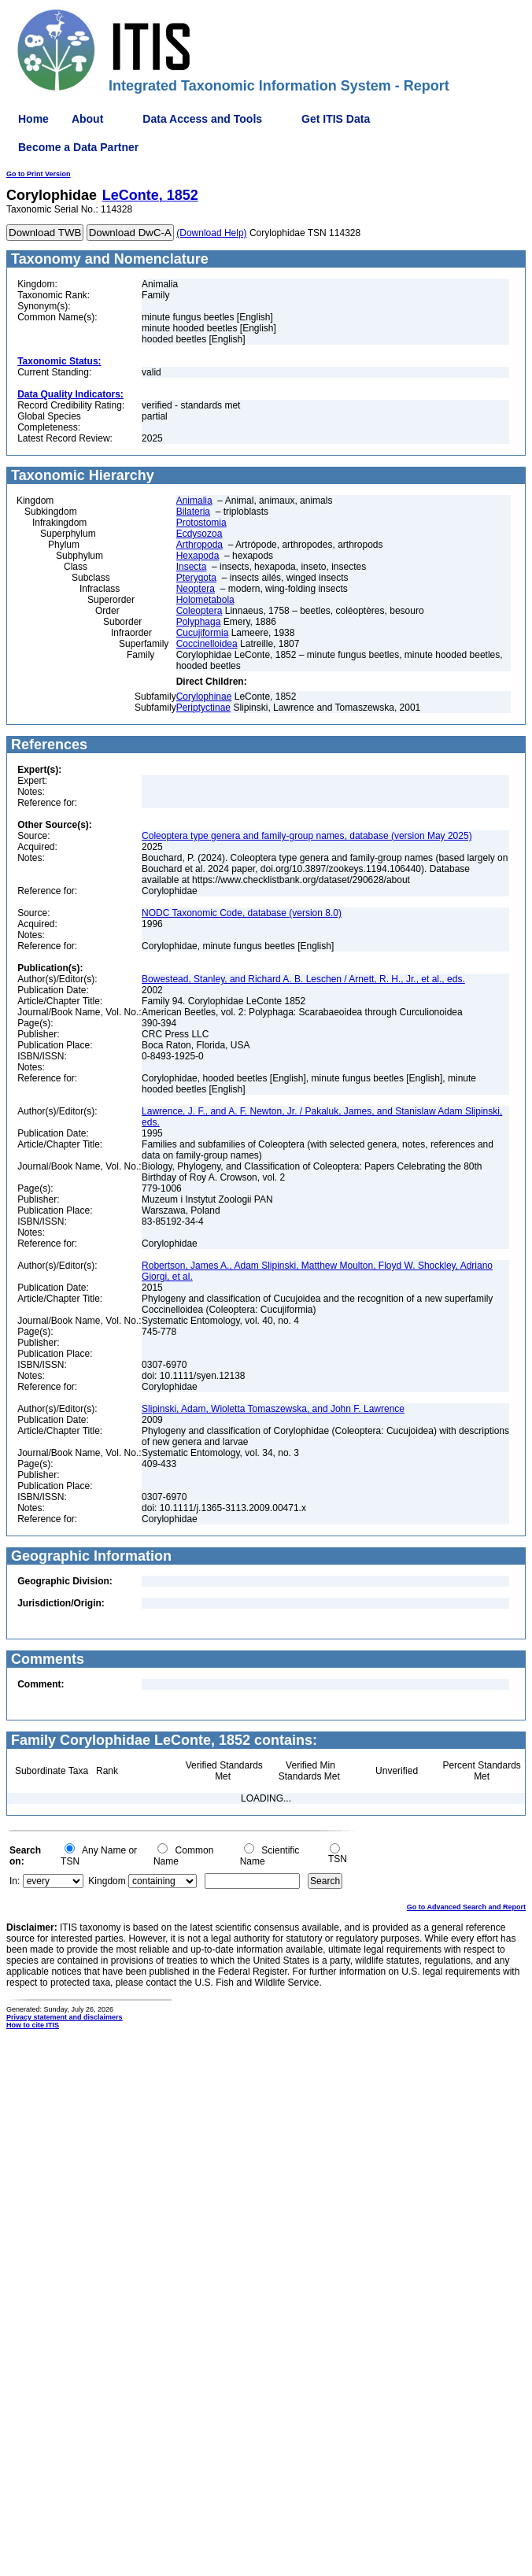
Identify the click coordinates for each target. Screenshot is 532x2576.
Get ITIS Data (335, 119)
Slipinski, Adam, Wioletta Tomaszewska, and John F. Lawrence (273, 1408)
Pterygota (196, 577)
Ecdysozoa (199, 533)
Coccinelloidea (207, 643)
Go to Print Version (38, 174)
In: (14, 1881)
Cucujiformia (202, 632)
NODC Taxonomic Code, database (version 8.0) (242, 912)
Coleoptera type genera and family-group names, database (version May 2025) (307, 835)
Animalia (194, 500)
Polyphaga (198, 621)
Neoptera (195, 588)
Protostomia (201, 522)
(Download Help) (211, 232)
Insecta (191, 566)
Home (33, 119)
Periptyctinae (203, 707)
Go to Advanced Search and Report (466, 1907)
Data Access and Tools (202, 119)
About (87, 119)
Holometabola (205, 599)
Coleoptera (199, 610)
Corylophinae (204, 696)
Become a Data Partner (78, 147)
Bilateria (193, 511)
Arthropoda (199, 544)
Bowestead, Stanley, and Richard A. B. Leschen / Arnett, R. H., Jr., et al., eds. (303, 979)
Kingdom (106, 1881)
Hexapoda (198, 555)
